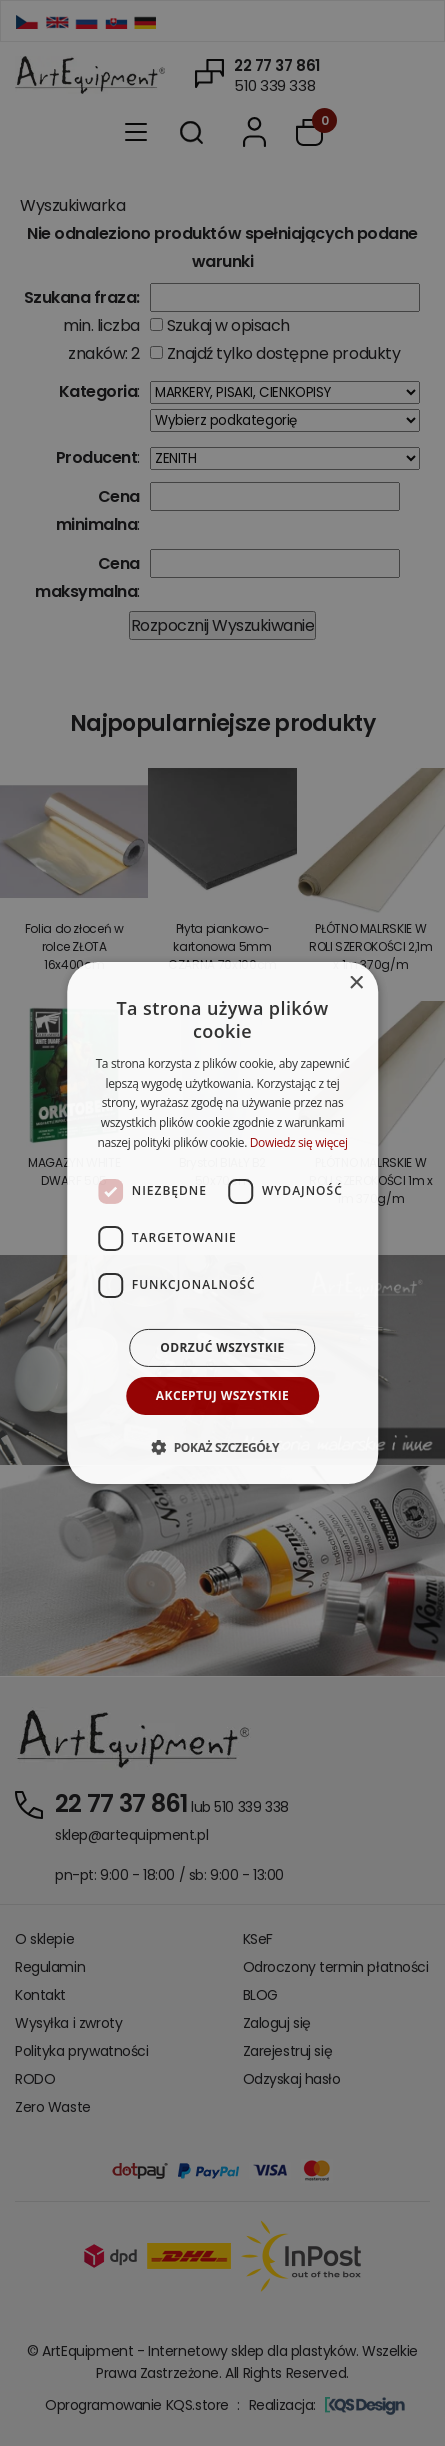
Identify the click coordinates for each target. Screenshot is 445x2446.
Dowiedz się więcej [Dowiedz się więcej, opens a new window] (299, 1142)
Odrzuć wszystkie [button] (222, 1347)
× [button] (355, 983)
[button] (222, 1447)
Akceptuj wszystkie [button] (222, 1395)
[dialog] (223, 1223)
